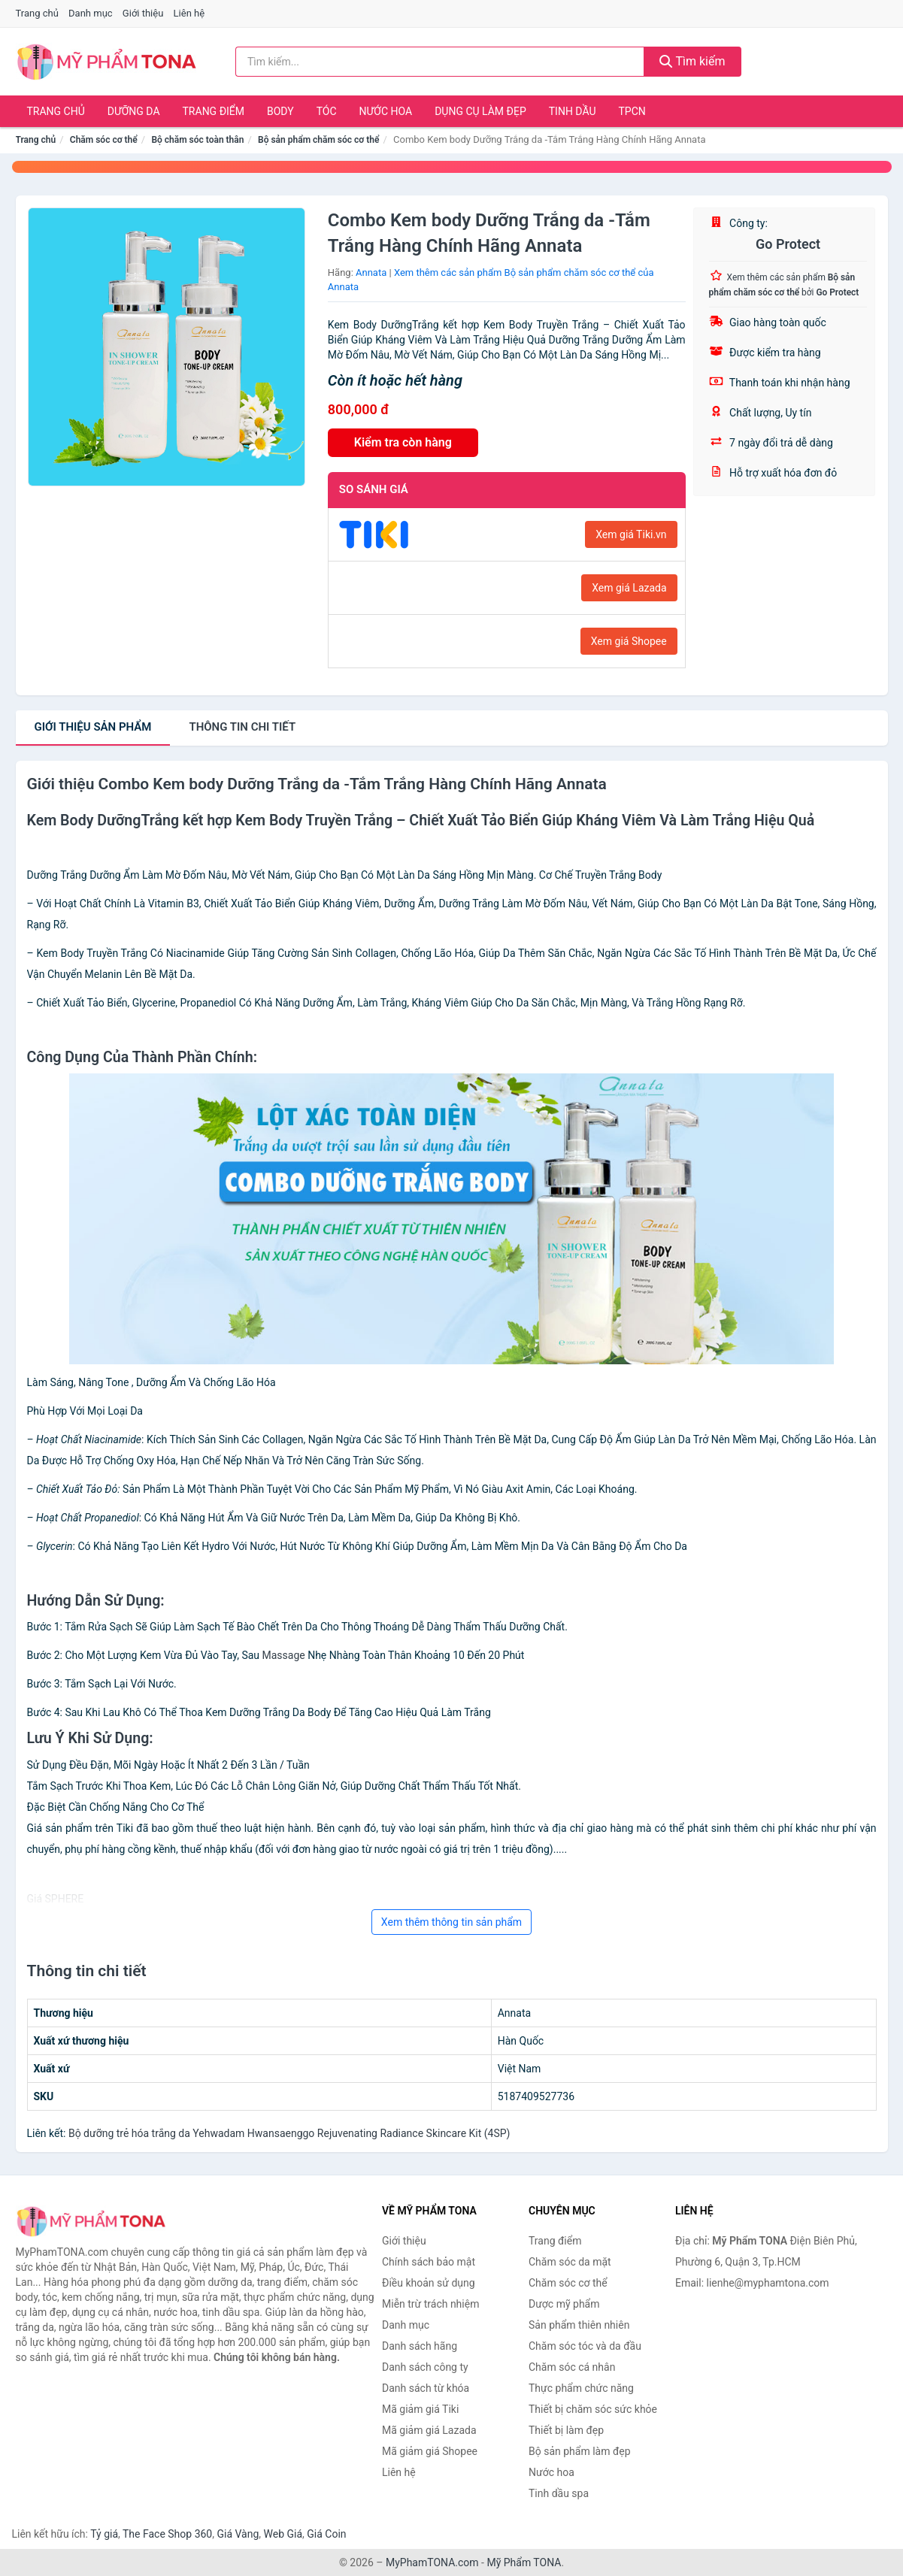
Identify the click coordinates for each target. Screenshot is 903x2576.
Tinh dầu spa (559, 2493)
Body (280, 111)
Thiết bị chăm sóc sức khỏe (593, 2409)
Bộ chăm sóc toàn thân (197, 140)
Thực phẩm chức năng (581, 2388)
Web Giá (283, 2534)
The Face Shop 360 (167, 2534)
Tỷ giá (104, 2534)
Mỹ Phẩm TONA (523, 2562)
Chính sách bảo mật (428, 2262)
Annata (371, 272)
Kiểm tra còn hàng (403, 442)
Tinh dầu (572, 111)
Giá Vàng (238, 2534)
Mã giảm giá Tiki (420, 2409)
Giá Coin (326, 2534)
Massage (283, 1655)
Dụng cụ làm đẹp (480, 111)
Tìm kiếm (692, 61)
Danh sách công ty (425, 2367)
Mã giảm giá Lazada (429, 2430)
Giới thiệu (143, 13)
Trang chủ (37, 13)
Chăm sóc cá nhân (572, 2367)
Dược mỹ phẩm (564, 2304)
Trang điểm (214, 111)
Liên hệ (189, 13)
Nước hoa (386, 111)
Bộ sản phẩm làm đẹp (580, 2451)
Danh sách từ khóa (425, 2388)
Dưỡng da (134, 111)
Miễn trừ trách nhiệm (430, 2304)
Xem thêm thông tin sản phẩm (451, 1922)
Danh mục (90, 13)
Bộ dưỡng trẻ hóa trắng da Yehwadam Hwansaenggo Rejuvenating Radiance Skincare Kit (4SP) (289, 2133)
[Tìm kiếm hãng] (439, 62)
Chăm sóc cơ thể (104, 140)
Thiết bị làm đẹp (566, 2430)
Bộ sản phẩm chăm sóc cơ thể (318, 140)
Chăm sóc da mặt (570, 2262)
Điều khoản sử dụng (428, 2283)
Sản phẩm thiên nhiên (579, 2325)
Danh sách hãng (419, 2346)
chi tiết (242, 727)
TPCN (631, 111)
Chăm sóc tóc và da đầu (585, 2346)
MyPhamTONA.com (432, 2562)
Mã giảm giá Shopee (429, 2451)
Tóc (327, 111)
